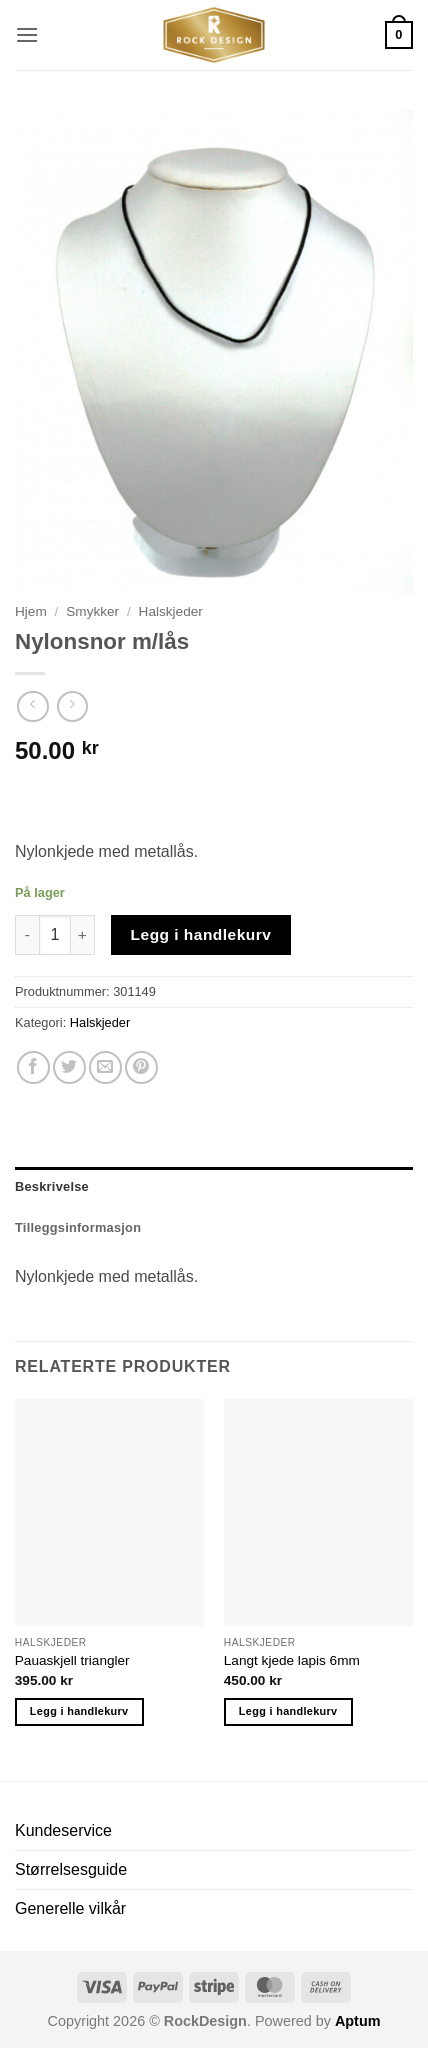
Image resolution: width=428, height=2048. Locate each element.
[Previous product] (72, 706)
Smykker (92, 611)
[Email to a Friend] (105, 1067)
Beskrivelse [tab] (52, 1186)
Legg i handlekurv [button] (79, 1711)
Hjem (31, 611)
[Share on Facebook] (33, 1067)
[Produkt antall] (55, 935)
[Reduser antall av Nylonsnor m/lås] (27, 935)
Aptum (358, 2021)
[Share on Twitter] (69, 1067)
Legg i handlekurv (201, 934)
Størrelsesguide (71, 1869)
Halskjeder (171, 611)
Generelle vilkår (70, 1908)
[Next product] (32, 706)
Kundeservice (63, 1830)
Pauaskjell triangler (72, 1660)
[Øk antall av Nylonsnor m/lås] (83, 935)
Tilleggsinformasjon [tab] (78, 1227)
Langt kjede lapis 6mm (292, 1660)
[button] (27, 34)
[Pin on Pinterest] (141, 1067)
